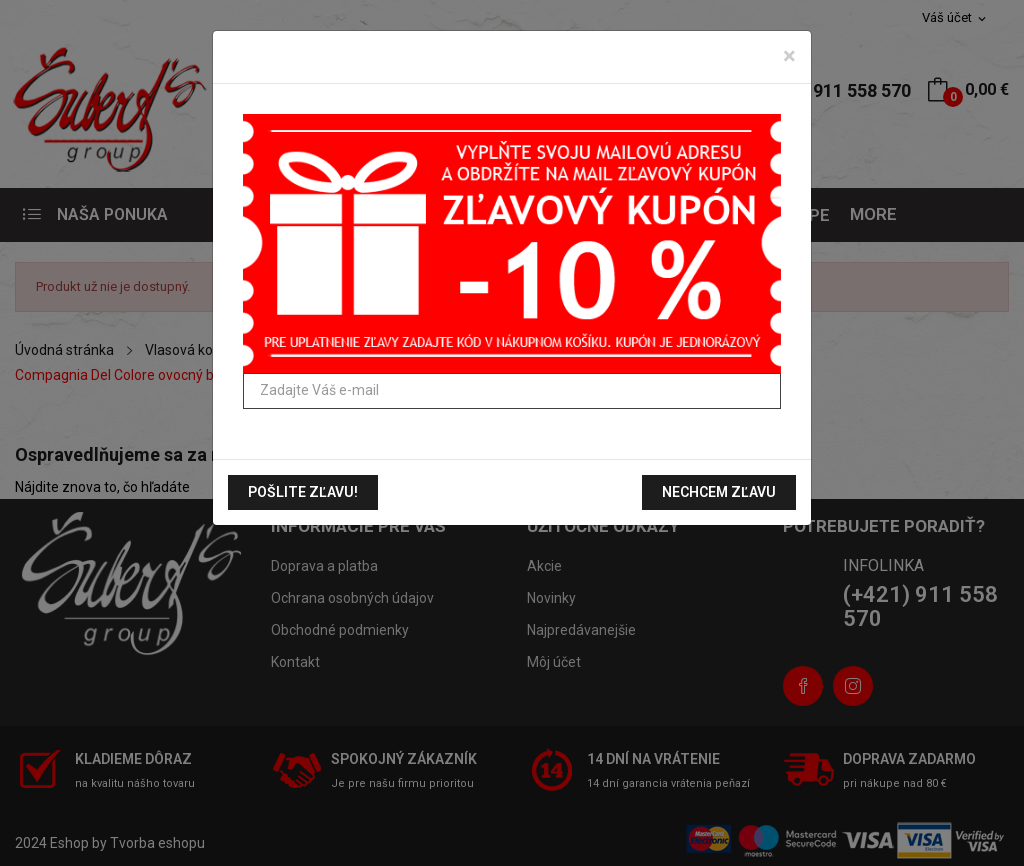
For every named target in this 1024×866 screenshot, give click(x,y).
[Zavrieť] (789, 56)
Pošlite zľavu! (303, 492)
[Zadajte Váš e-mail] (512, 391)
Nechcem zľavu (719, 492)
